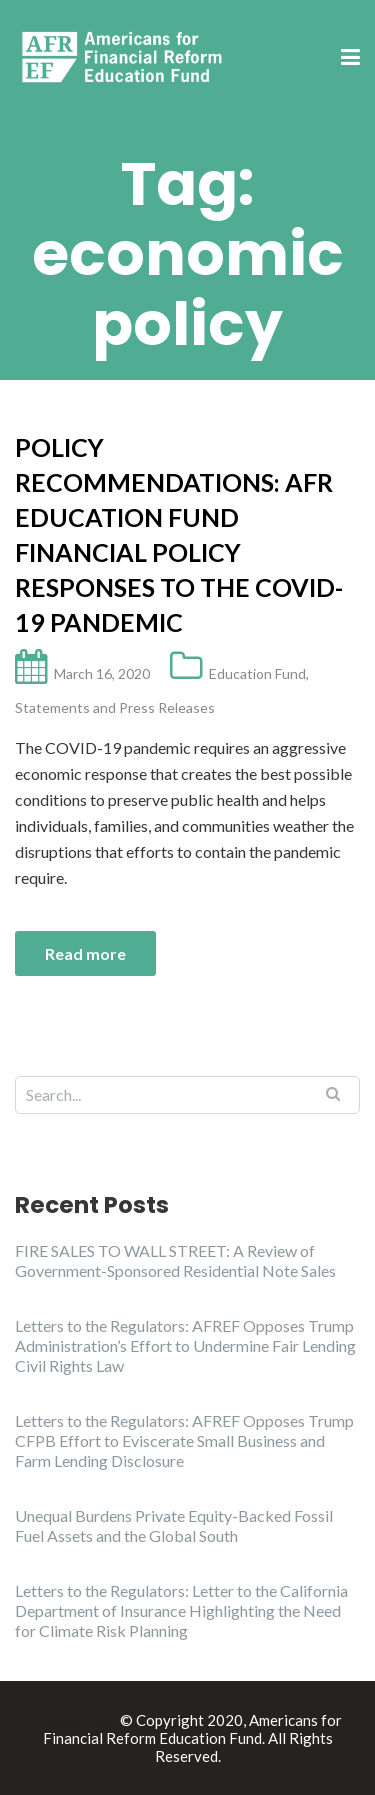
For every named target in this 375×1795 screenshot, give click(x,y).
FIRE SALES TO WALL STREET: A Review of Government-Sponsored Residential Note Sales (175, 1260)
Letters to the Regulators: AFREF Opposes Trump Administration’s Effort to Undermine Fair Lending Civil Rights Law (185, 1345)
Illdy (100, 1720)
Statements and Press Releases (115, 707)
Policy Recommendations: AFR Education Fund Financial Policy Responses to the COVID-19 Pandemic (179, 534)
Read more (85, 953)
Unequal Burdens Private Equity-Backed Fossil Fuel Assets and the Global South (174, 1525)
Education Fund (257, 673)
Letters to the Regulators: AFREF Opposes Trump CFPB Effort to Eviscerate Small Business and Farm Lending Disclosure (184, 1440)
